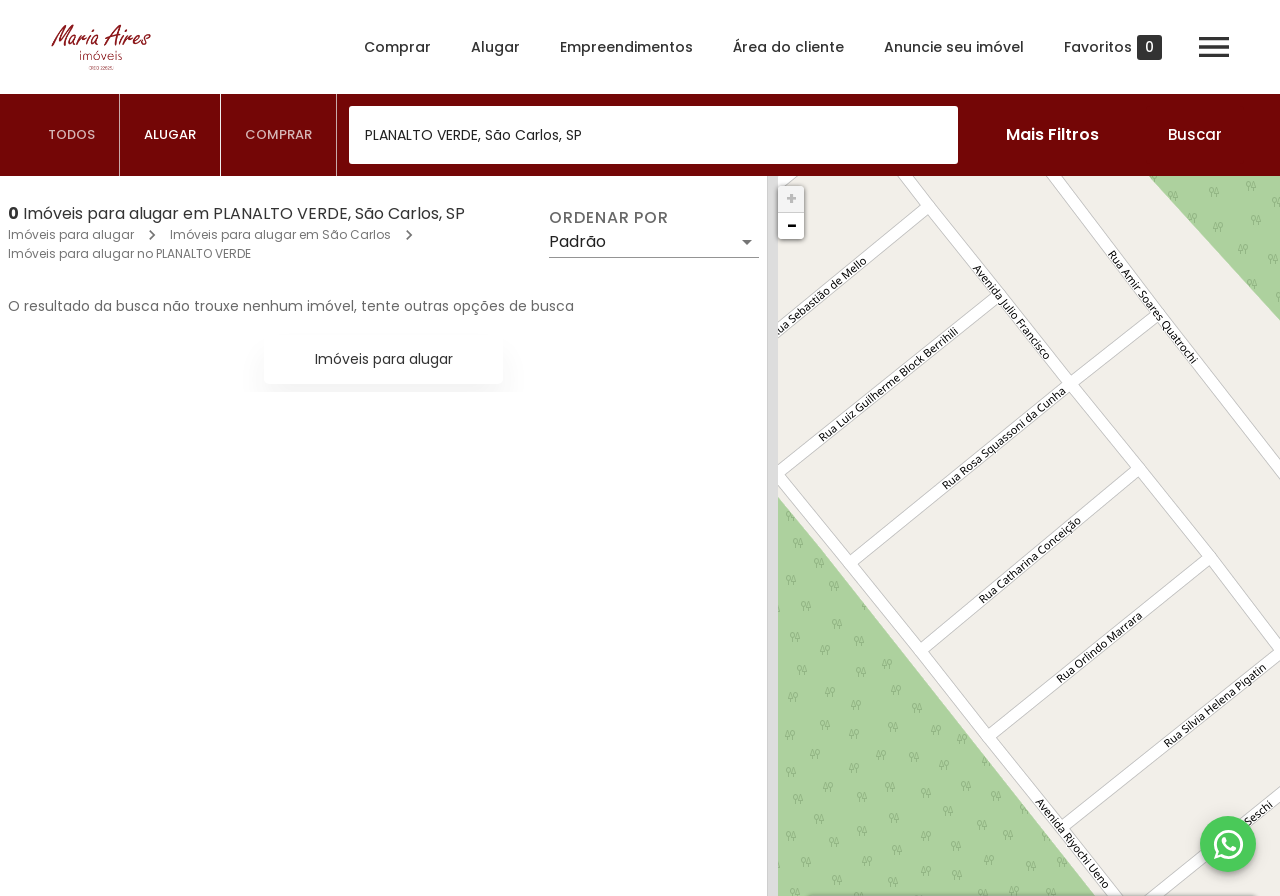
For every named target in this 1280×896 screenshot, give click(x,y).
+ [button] (791, 198)
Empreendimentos (626, 47)
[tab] (72, 135)
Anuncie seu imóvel (954, 47)
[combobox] (653, 135)
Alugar (495, 47)
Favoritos (1113, 47)
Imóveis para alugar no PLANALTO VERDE (129, 253)
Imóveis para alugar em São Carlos (280, 234)
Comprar (397, 47)
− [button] (792, 225)
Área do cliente (788, 47)
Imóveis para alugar (71, 234)
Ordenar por (609, 218)
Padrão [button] (577, 241)
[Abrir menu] (1214, 47)
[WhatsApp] (1228, 844)
